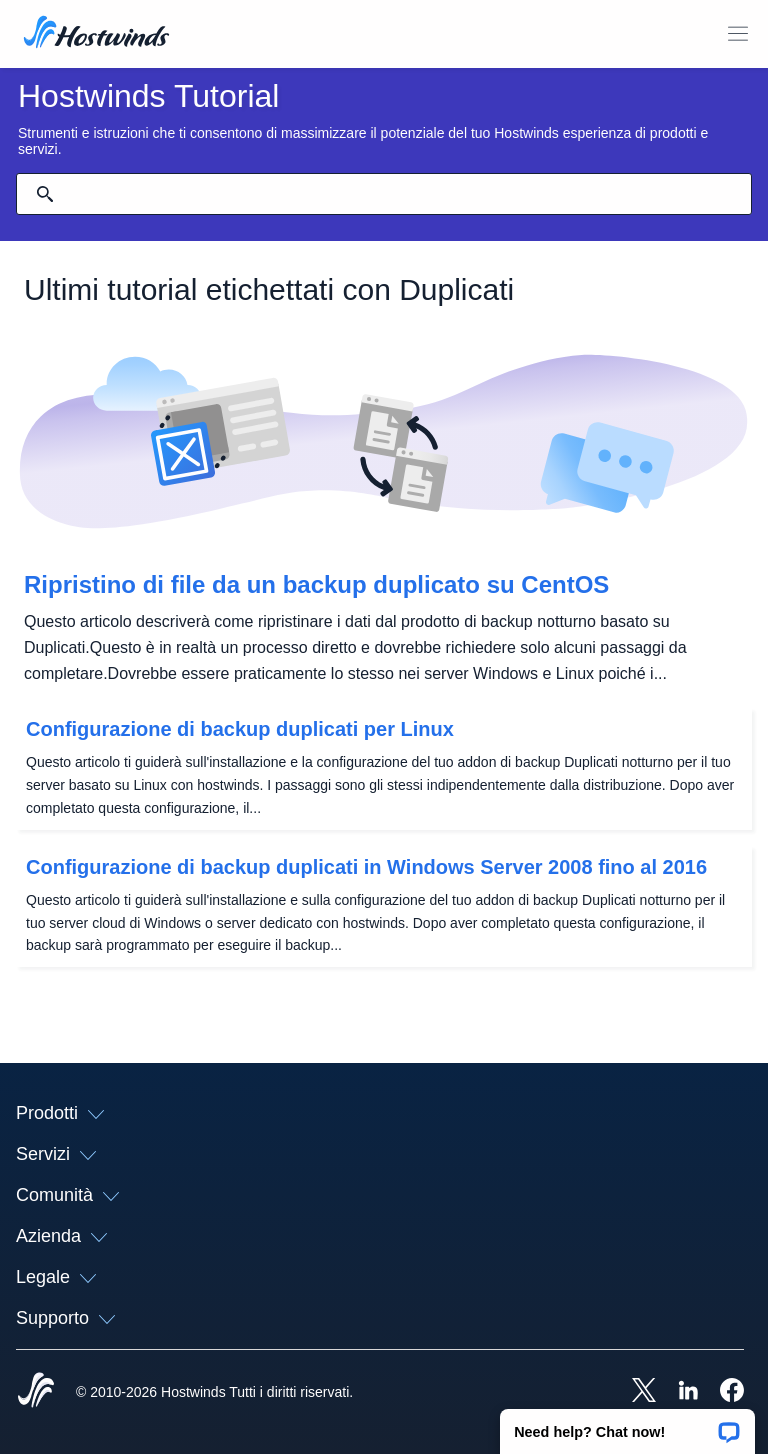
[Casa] (96, 34)
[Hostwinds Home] (36, 1392)
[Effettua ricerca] (45, 194)
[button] (627, 1425)
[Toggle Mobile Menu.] (738, 34)
